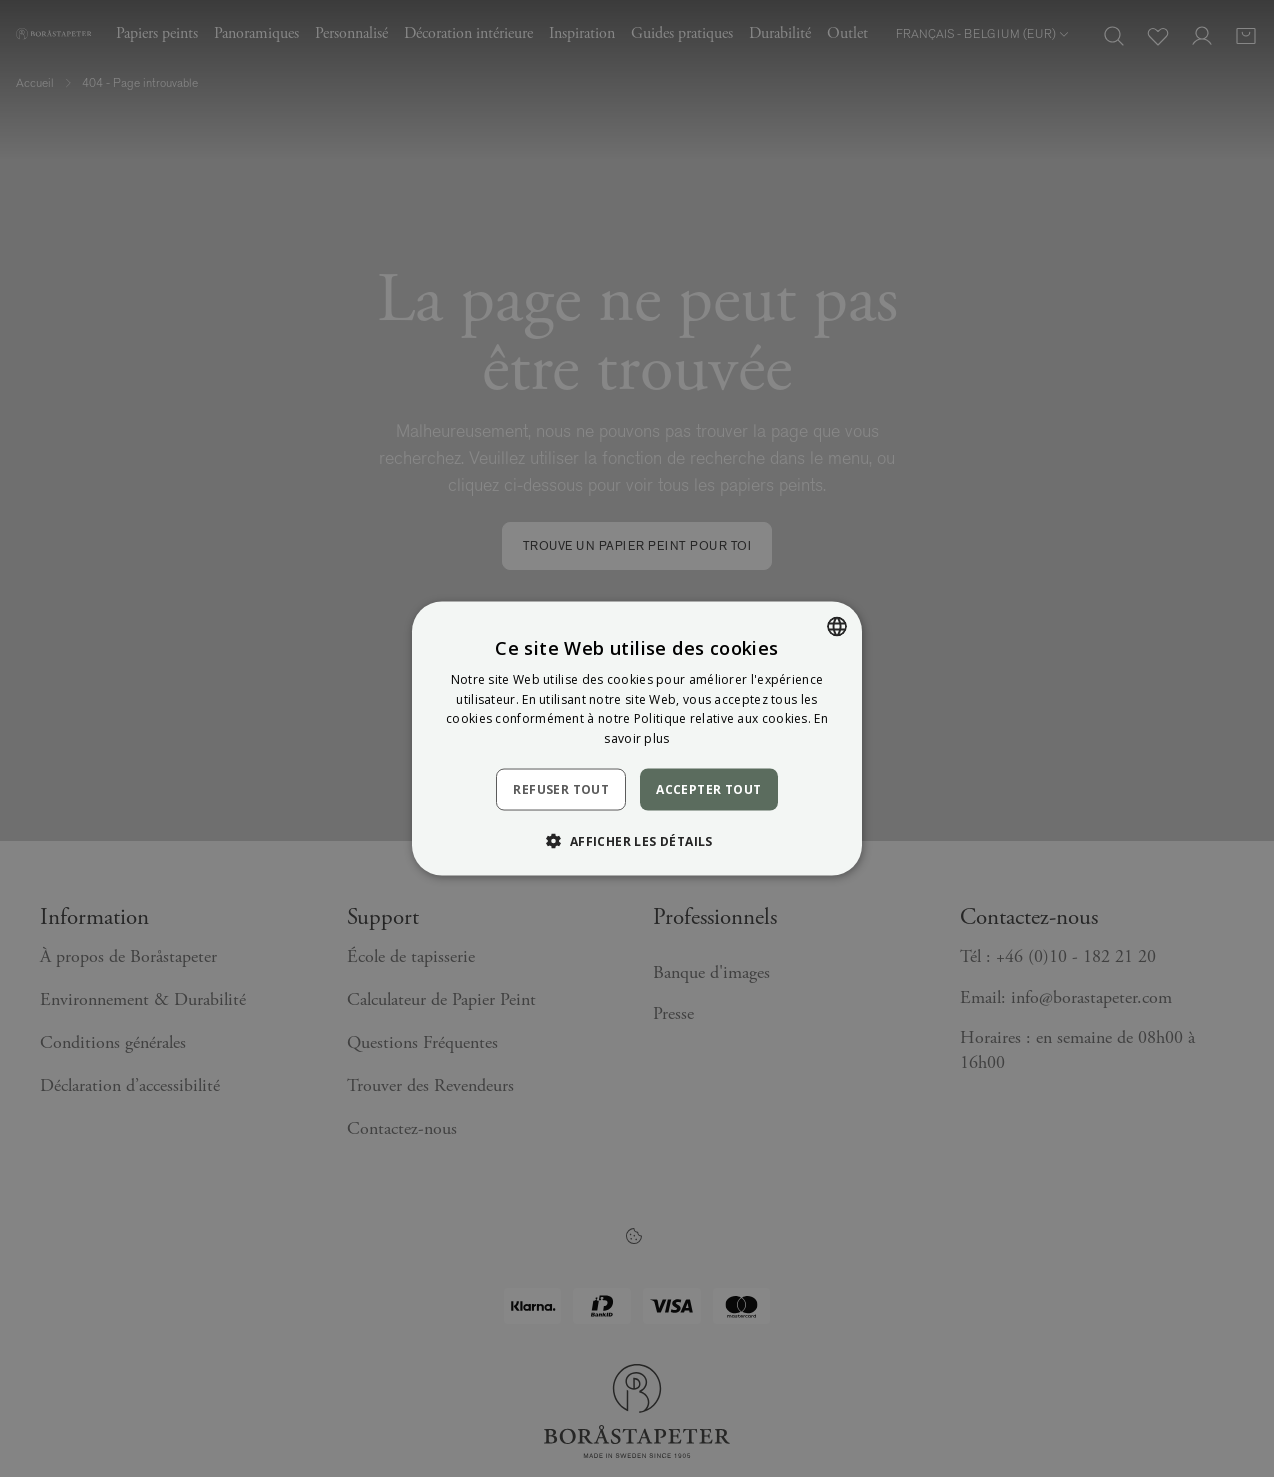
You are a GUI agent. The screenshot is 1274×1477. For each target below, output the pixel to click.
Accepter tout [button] (708, 789)
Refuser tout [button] (561, 789)
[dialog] (637, 738)
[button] (636, 841)
